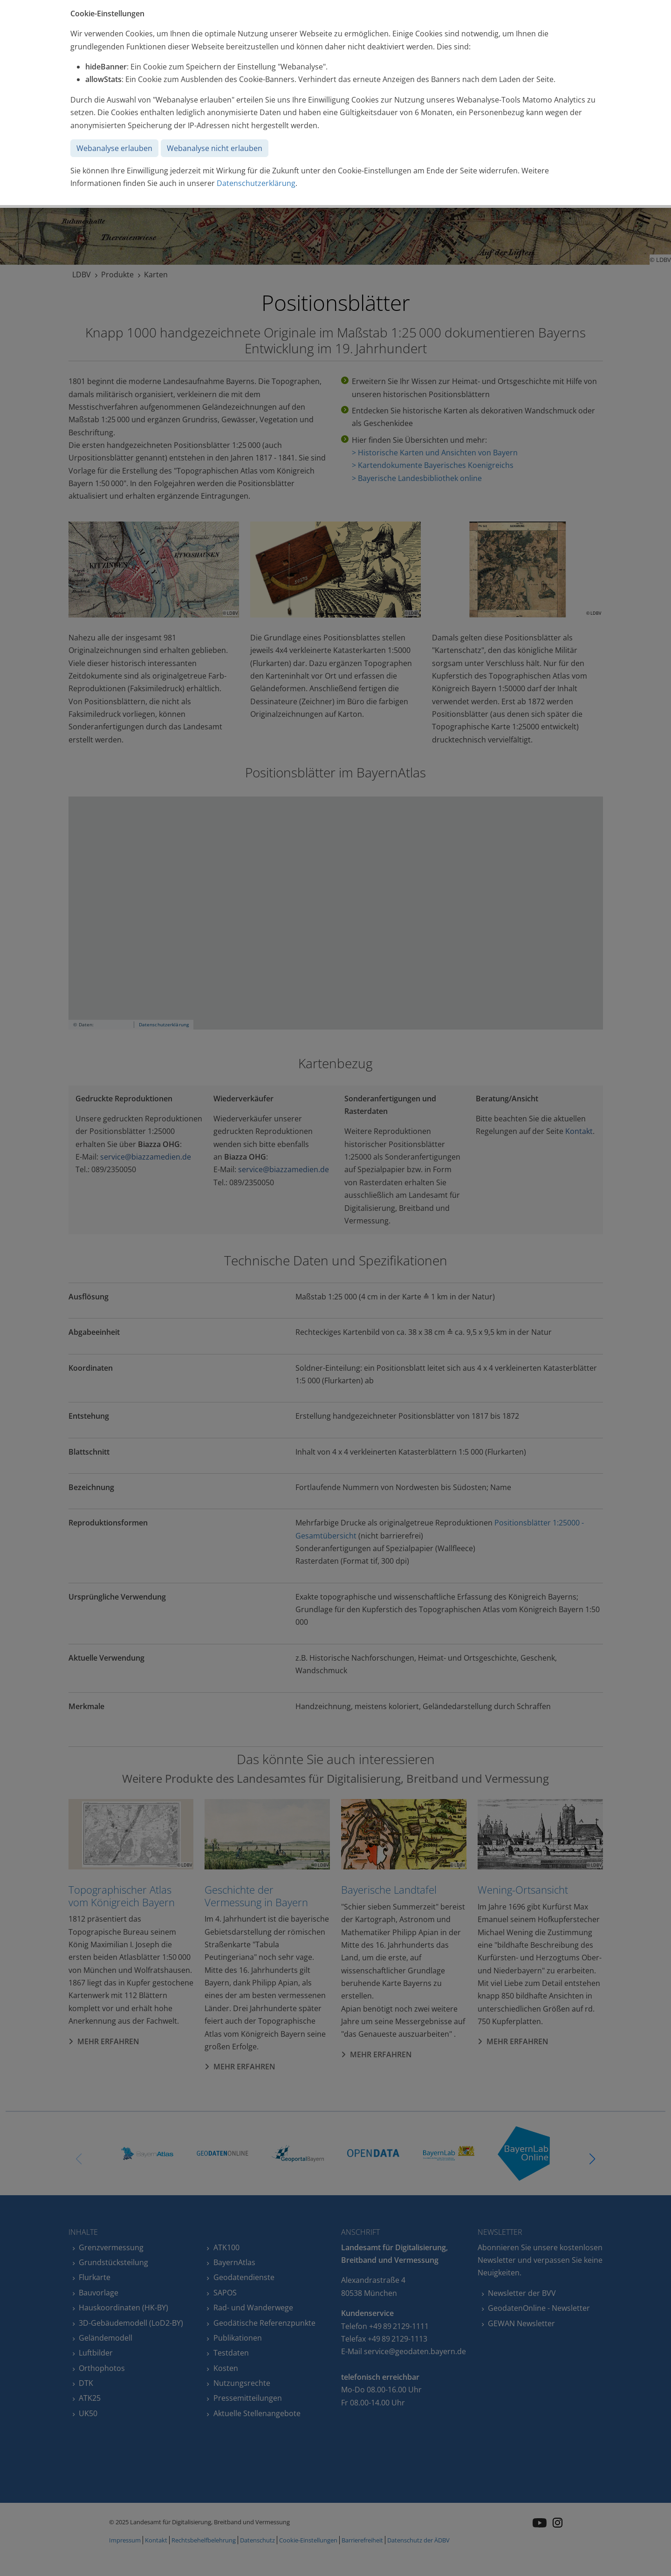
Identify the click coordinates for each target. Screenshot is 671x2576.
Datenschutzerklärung (256, 183)
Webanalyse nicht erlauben (214, 148)
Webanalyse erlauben (114, 148)
